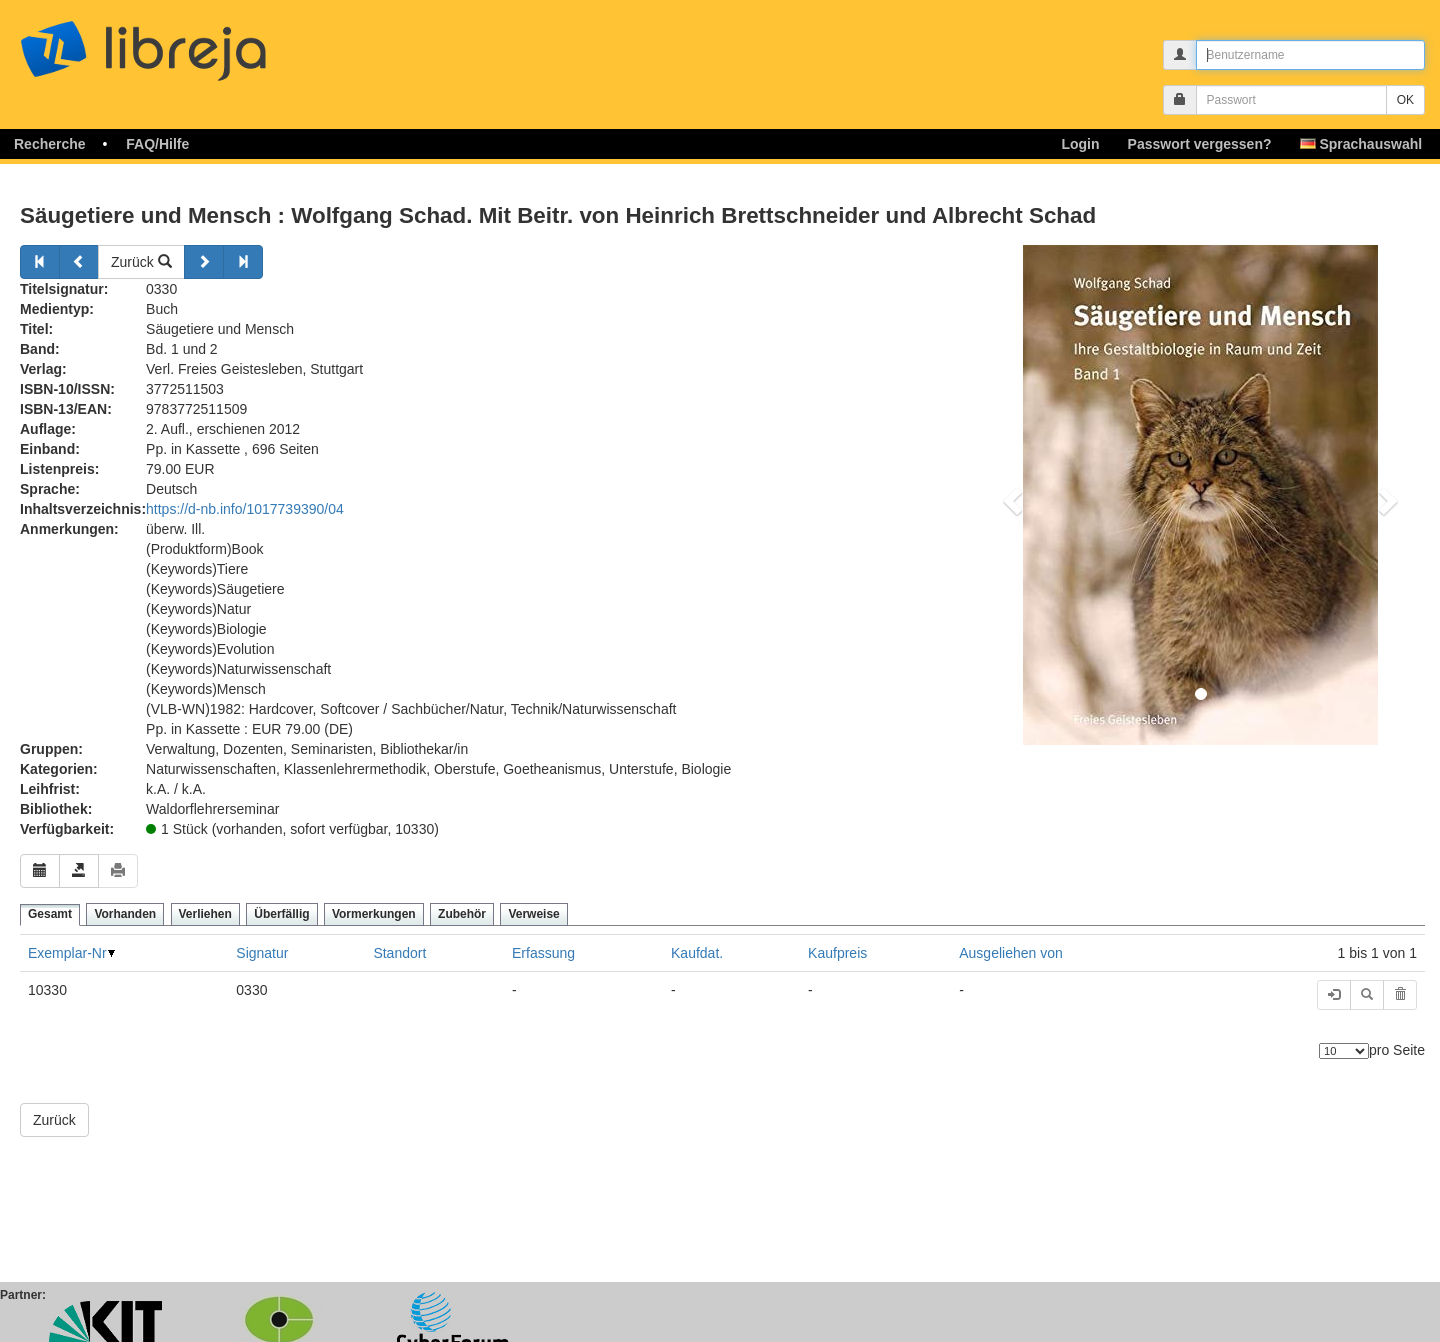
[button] (1010, 495)
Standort (399, 953)
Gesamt (50, 914)
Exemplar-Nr (67, 953)
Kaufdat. (697, 953)
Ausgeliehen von (1011, 953)
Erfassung (543, 953)
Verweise (533, 914)
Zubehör (462, 914)
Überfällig (281, 914)
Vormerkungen (374, 914)
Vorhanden (125, 914)
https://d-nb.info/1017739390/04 (245, 509)
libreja (180, 42)
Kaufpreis (837, 953)
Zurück (141, 262)
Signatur (262, 953)
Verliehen (205, 914)
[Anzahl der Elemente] (1344, 1051)
